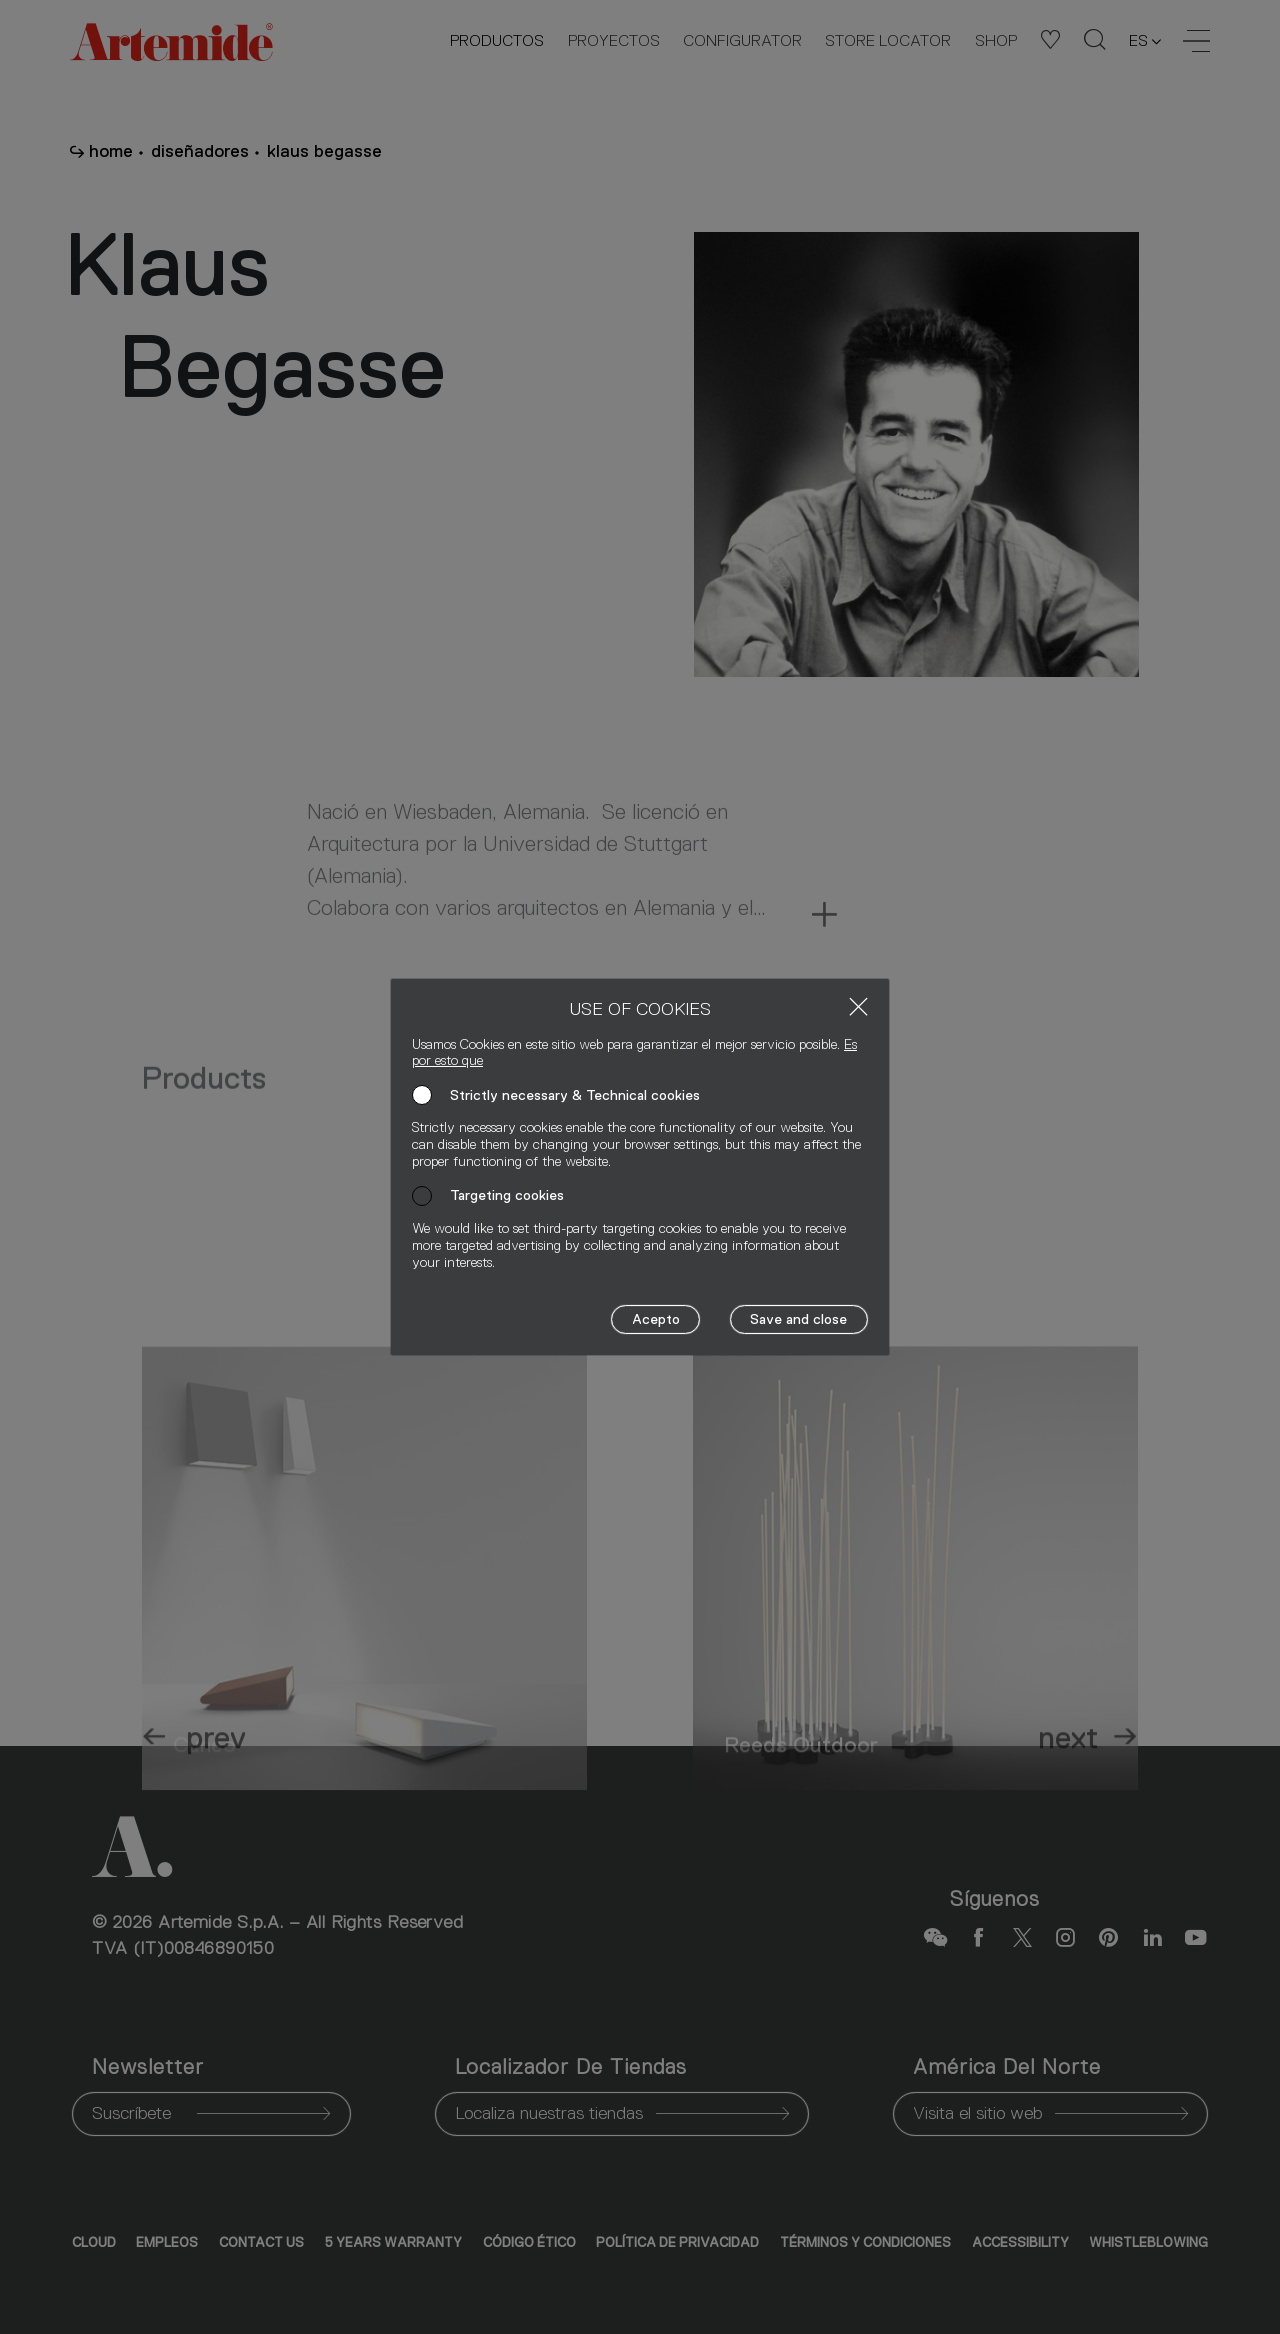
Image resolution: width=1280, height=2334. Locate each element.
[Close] (858, 1006)
